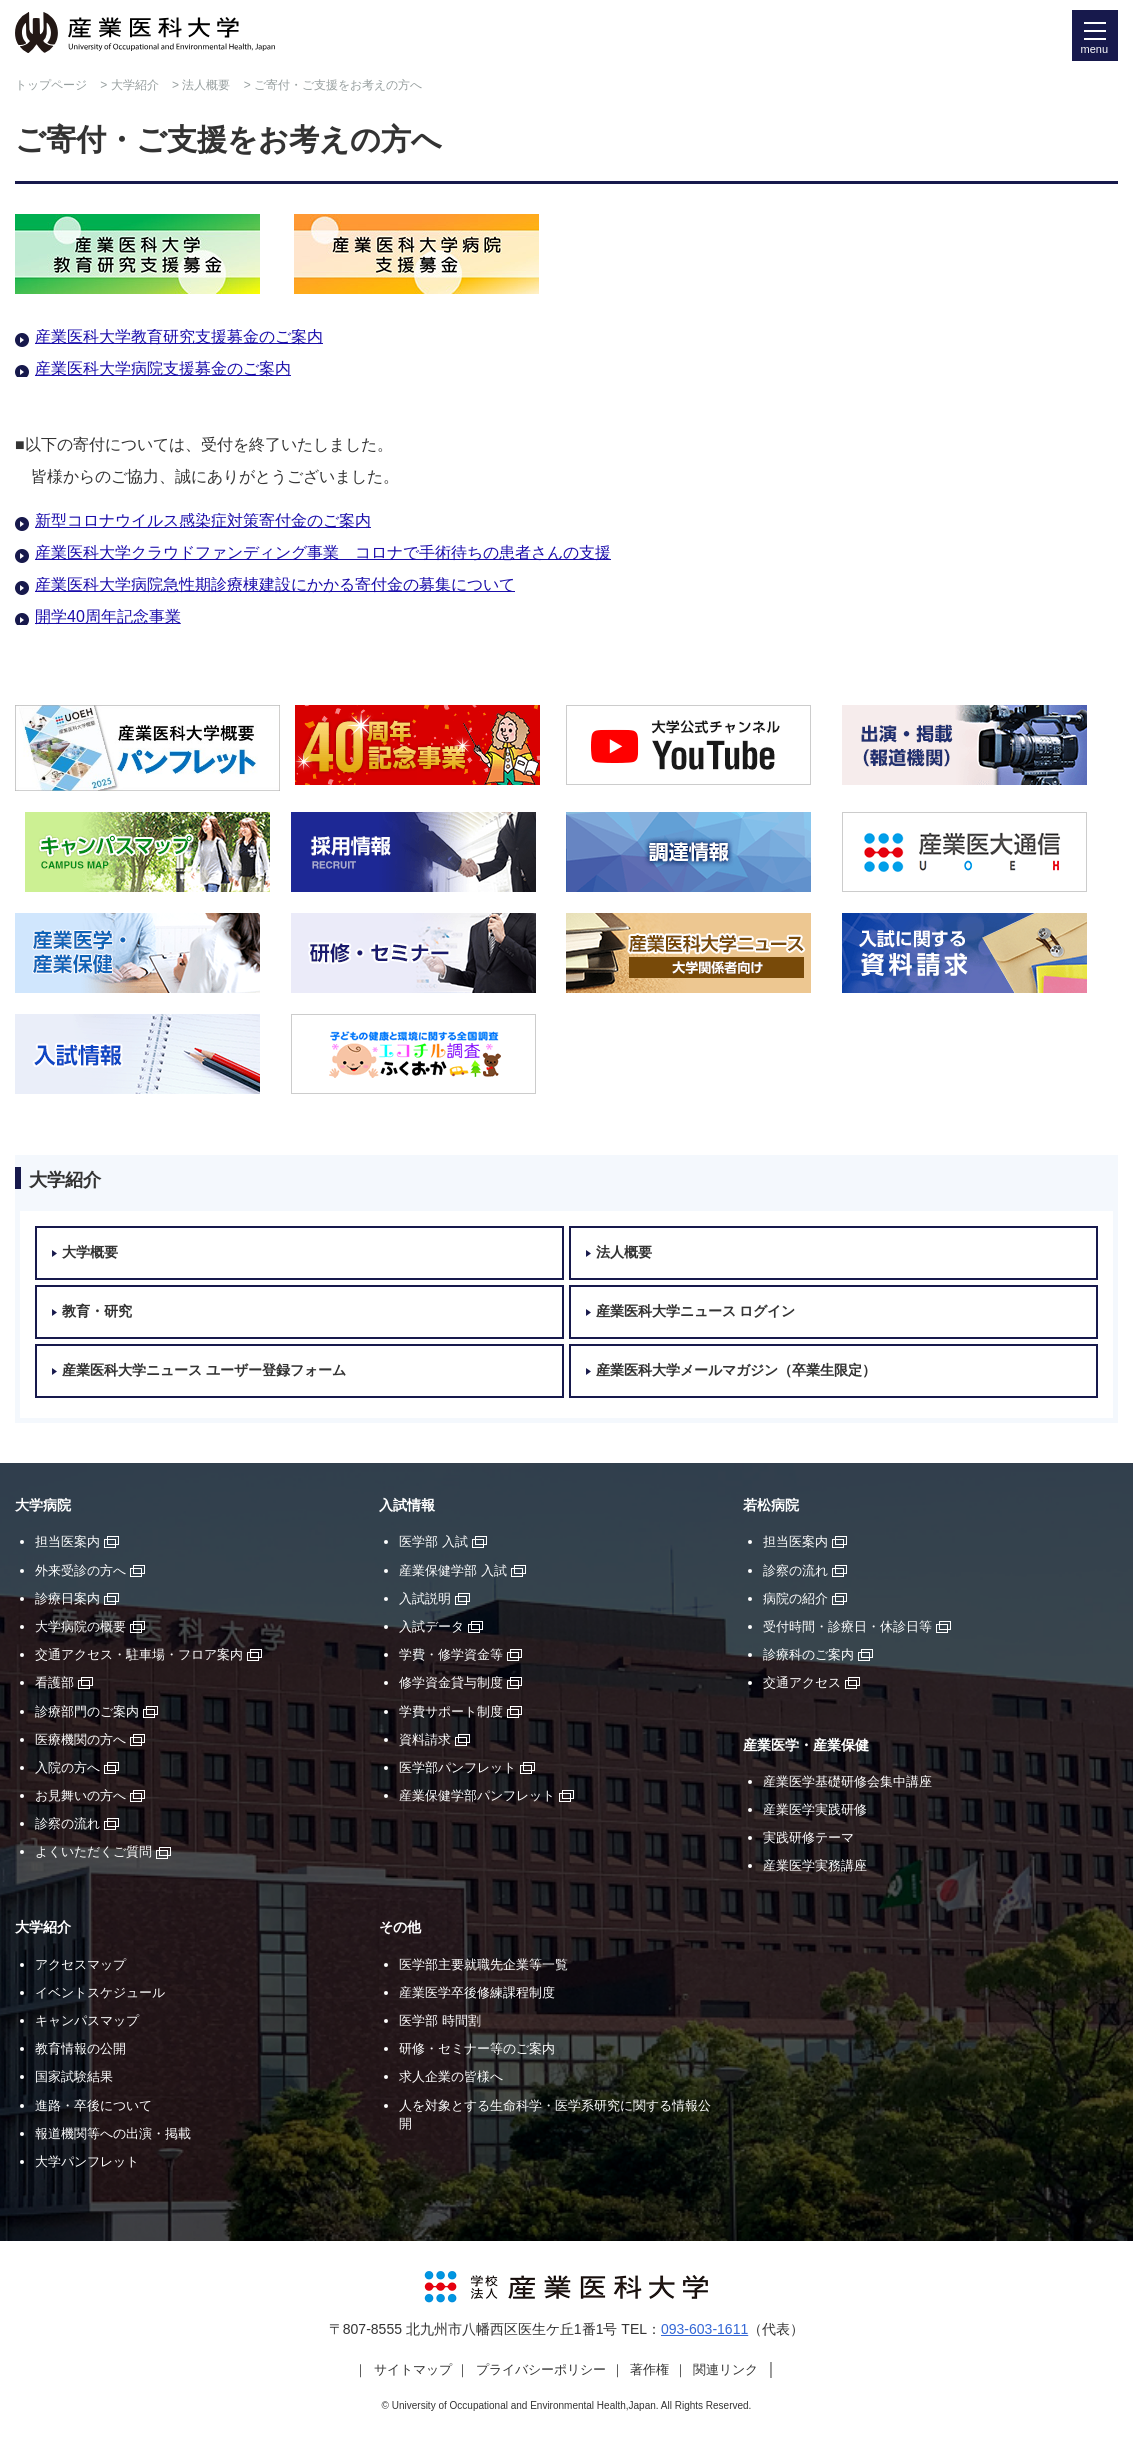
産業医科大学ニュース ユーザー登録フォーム (204, 1370)
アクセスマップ (80, 1964)
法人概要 (206, 85)
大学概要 (90, 1252)
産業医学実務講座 (815, 1865)
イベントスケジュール (100, 1992)
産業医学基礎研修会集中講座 (847, 1781)
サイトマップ (413, 2369)
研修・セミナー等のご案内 (477, 2048)
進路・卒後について (93, 2105)
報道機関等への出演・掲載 (113, 2133)
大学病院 (43, 1505)
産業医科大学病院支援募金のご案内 (163, 368)
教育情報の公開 (80, 2048)
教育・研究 (97, 1311)
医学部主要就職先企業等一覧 (483, 1964)
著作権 (649, 2369)
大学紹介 (135, 85)
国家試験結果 (74, 2076)
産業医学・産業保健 (806, 1745)
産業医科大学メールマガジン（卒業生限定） (736, 1370)
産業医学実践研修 (815, 1809)
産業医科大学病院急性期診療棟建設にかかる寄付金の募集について (275, 584)
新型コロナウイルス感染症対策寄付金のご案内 (203, 520)
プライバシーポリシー (541, 2369)
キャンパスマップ (87, 2020)
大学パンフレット (87, 2161)
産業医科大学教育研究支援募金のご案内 (179, 336)
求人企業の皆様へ (451, 2076)
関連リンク (725, 2369)
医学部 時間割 (440, 2020)
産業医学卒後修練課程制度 (477, 1992)
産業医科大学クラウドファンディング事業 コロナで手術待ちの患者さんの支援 (323, 552)
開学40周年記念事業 (108, 616)
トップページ (51, 85)
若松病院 (771, 1505)
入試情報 (407, 1505)
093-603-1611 (704, 2329)
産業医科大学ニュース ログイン (696, 1311)
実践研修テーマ (808, 1837)
